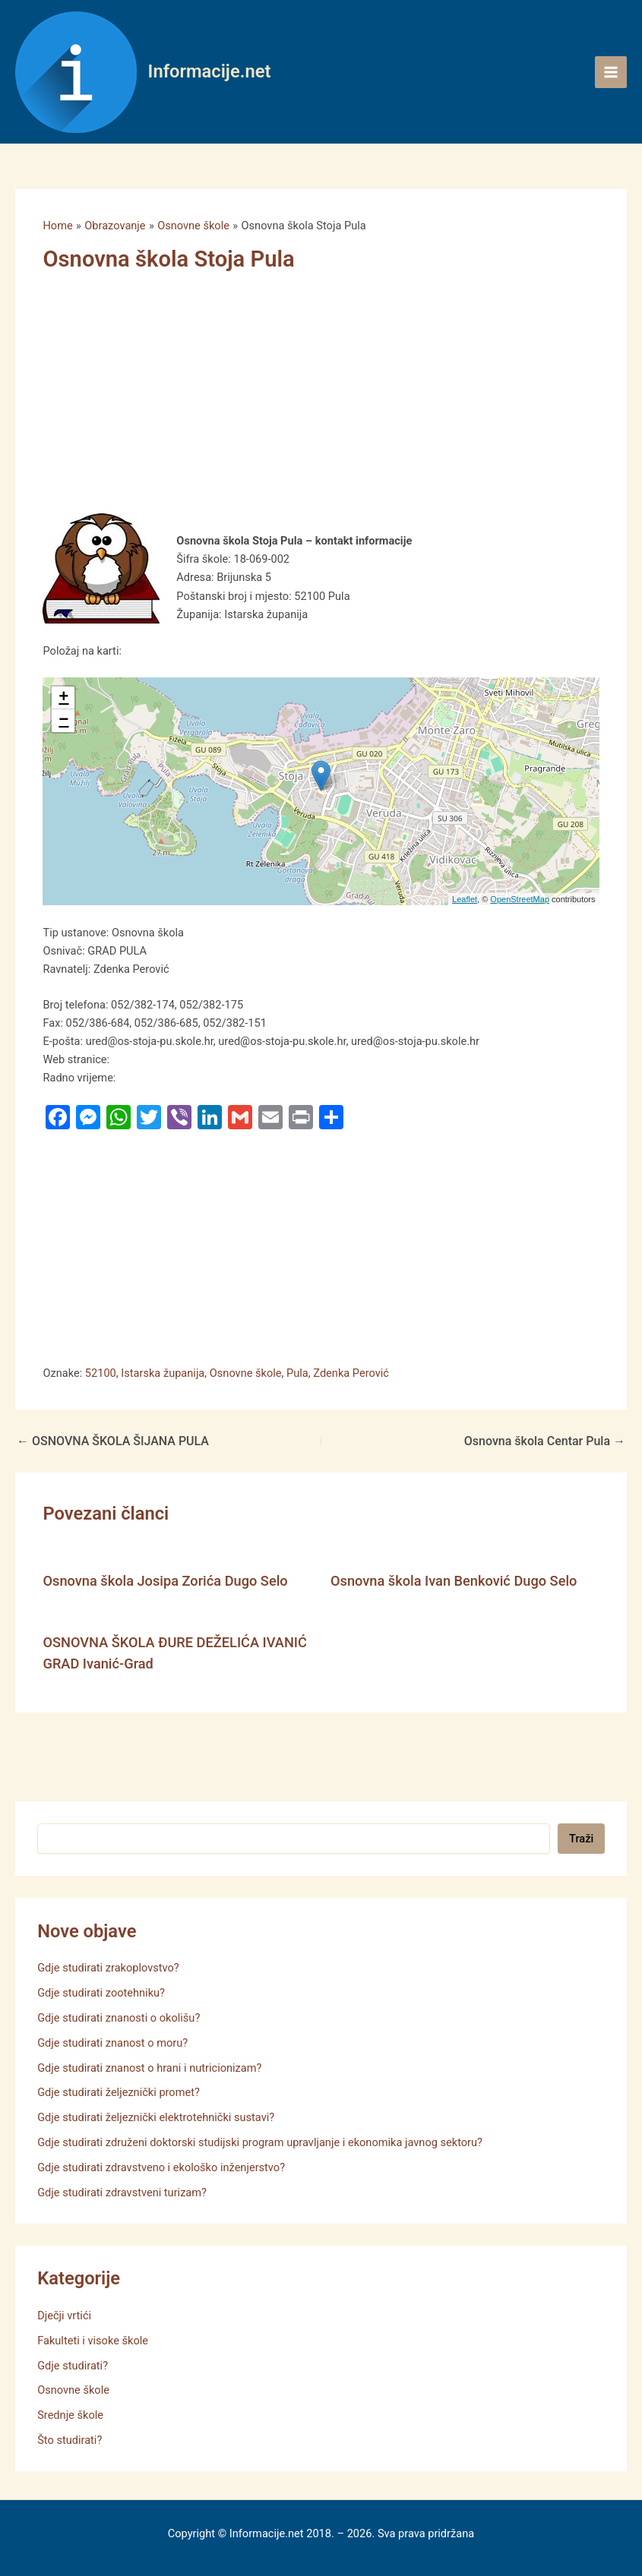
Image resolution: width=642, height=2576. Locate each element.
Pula (297, 1373)
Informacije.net (209, 71)
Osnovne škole (246, 1373)
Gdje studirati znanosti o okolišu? (118, 2018)
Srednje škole (70, 2415)
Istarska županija (162, 1373)
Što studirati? (69, 2440)
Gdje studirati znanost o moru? (112, 2043)
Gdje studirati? (72, 2365)
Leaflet (464, 899)
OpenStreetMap (519, 899)
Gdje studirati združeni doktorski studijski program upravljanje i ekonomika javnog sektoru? (259, 2142)
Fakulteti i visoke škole (92, 2340)
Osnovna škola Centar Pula (544, 1441)
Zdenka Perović (351, 1373)
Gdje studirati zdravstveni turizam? (122, 2192)
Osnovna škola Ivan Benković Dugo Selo (453, 1581)
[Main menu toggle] (611, 72)
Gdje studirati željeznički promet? (118, 2092)
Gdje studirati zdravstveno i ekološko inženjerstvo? (161, 2167)
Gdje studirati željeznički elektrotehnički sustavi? (155, 2117)
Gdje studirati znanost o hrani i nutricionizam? (149, 2068)
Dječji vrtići (64, 2315)
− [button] (63, 720)
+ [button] (63, 698)
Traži (581, 1838)
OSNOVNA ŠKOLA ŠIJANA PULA (113, 1441)
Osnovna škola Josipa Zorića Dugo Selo (165, 1581)
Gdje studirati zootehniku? (101, 1993)
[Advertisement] (302, 401)
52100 (100, 1373)
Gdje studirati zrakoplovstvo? (108, 1968)
